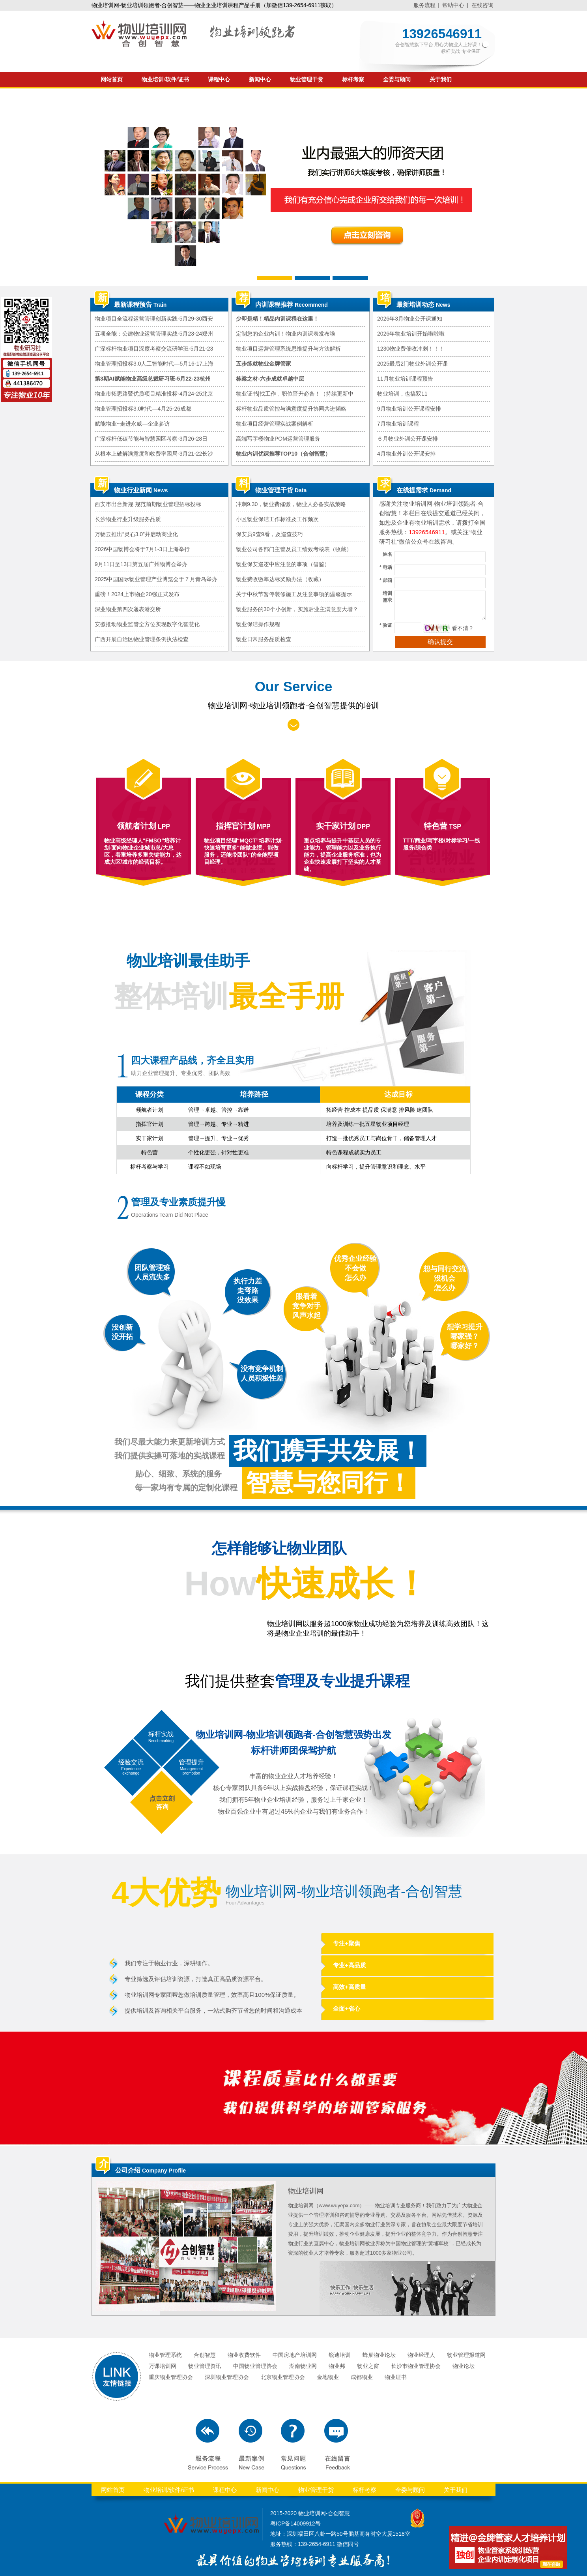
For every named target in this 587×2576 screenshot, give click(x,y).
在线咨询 (482, 5)
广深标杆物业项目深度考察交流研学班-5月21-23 (154, 348)
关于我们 (441, 80)
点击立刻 (162, 1798)
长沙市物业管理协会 (416, 2366)
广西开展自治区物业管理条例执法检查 (142, 639)
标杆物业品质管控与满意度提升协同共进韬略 (291, 408)
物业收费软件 (244, 2355)
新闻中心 (260, 80)
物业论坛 (463, 2366)
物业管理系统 (165, 2355)
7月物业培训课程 (398, 423)
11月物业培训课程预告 (405, 378)
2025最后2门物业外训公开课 (412, 363)
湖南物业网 (303, 2366)
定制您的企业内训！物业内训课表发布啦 (285, 333)
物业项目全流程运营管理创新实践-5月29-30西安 (154, 318)
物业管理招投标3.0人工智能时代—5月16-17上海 (154, 363)
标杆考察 (353, 80)
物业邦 (337, 2366)
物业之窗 (368, 2366)
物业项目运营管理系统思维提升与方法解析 (288, 348)
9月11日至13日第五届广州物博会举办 (141, 564)
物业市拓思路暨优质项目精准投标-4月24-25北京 (154, 393)
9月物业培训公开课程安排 (409, 408)
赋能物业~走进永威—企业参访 (132, 423)
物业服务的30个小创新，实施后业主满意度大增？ (297, 609)
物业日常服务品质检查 (263, 639)
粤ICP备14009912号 (295, 2523)
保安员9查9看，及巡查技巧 (269, 534)
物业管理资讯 (204, 2366)
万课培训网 (162, 2366)
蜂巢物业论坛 (379, 2355)
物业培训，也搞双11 (402, 393)
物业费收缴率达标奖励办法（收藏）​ (280, 579)
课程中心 (219, 80)
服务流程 (424, 5)
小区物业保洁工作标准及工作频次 (277, 519)
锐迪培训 (340, 2355)
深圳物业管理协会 (227, 2377)
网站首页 (112, 80)
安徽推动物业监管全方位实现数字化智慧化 (147, 624)
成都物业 (362, 2377)
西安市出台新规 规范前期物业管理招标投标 (148, 504)
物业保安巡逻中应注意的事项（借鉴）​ (283, 564)
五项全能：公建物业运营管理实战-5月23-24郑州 (154, 333)
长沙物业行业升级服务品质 (128, 519)
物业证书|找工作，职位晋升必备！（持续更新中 (294, 393)
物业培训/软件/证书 (165, 80)
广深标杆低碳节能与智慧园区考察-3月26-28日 (151, 438)
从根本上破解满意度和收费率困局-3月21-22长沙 (154, 453)
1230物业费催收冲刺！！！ (411, 348)
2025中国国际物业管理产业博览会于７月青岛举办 (156, 579)
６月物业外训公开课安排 (407, 438)
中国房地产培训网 (295, 2355)
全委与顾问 (397, 80)
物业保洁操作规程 (258, 624)
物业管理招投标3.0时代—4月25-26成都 (143, 408)
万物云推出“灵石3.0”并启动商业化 (136, 534)
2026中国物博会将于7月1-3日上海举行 (142, 549)
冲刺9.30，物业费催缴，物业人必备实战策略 (291, 504)
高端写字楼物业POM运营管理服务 (278, 438)
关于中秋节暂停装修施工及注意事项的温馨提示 (294, 594)
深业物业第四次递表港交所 (128, 609)
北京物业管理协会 (283, 2377)
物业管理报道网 (466, 2355)
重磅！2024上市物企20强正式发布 (137, 594)
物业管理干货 (306, 80)
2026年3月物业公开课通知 (409, 318)
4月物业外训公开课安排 (406, 453)
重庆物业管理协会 (171, 2377)
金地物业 (328, 2377)
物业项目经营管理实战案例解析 (274, 423)
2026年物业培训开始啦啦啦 (411, 333)
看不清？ (463, 628)
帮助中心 (453, 5)
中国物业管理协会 (255, 2366)
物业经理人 (421, 2355)
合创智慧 (205, 2355)
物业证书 (396, 2377)
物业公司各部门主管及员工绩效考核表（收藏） (294, 549)
